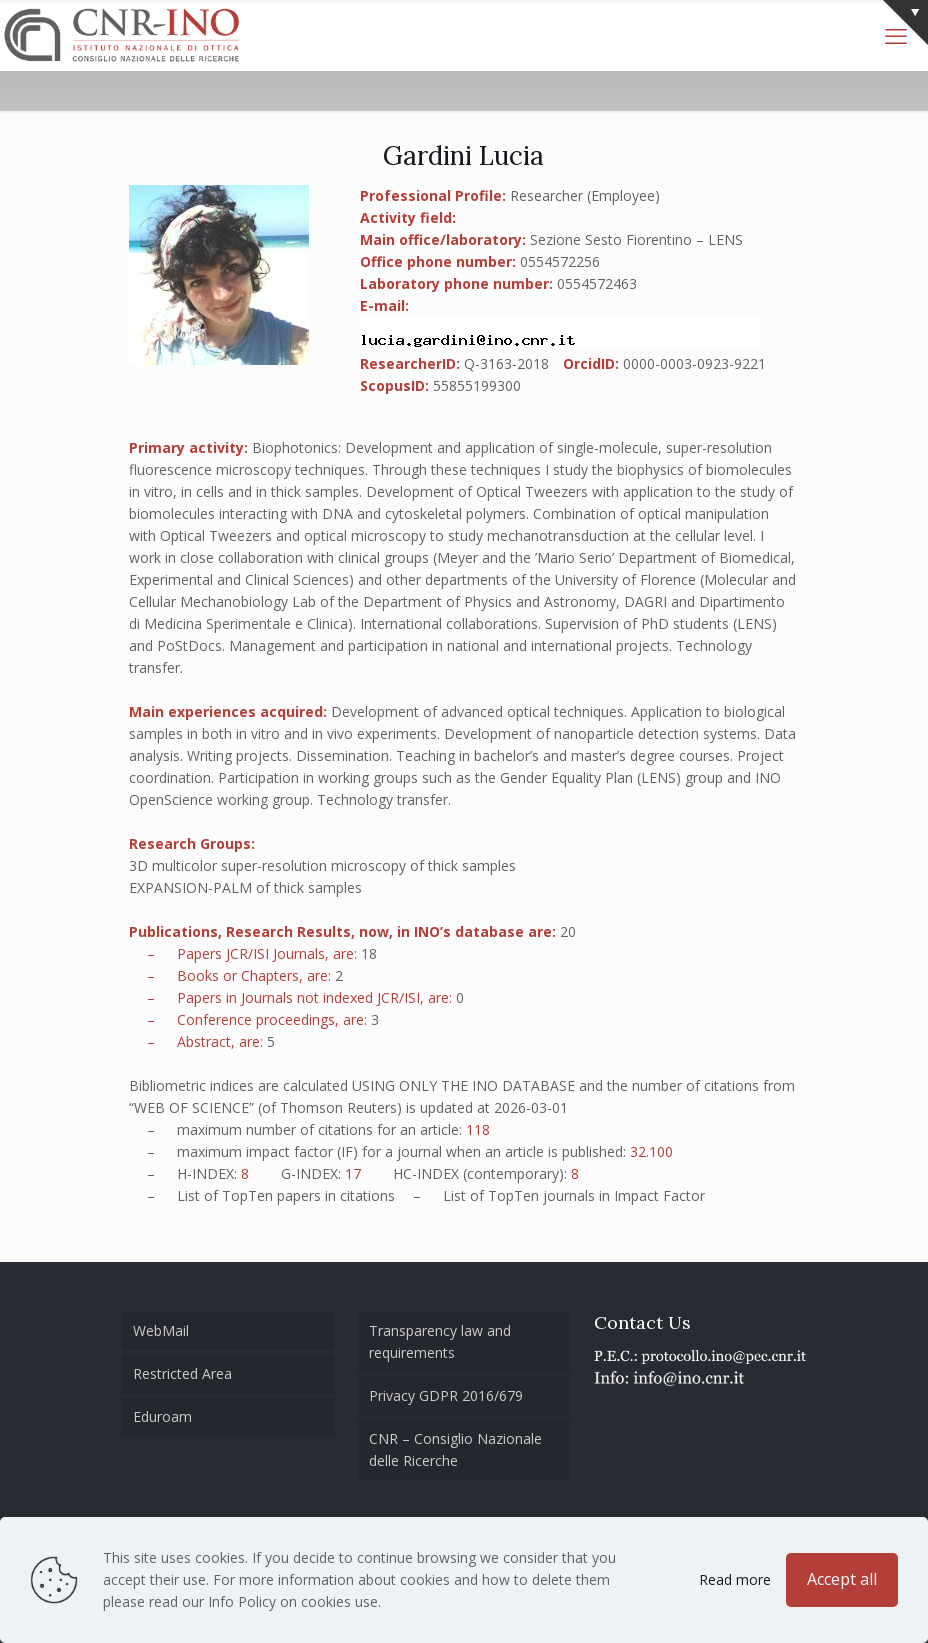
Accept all (842, 1579)
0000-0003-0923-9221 (694, 363)
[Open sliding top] (905, 22)
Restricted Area (182, 1373)
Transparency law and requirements (440, 1341)
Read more (735, 1579)
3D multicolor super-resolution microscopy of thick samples (322, 865)
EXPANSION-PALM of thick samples (245, 887)
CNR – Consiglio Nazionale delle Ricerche (455, 1449)
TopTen (247, 1195)
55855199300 (477, 385)
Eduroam (162, 1416)
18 (369, 953)
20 (568, 931)
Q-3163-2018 (506, 363)
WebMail (161, 1330)
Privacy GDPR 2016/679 (446, 1395)
